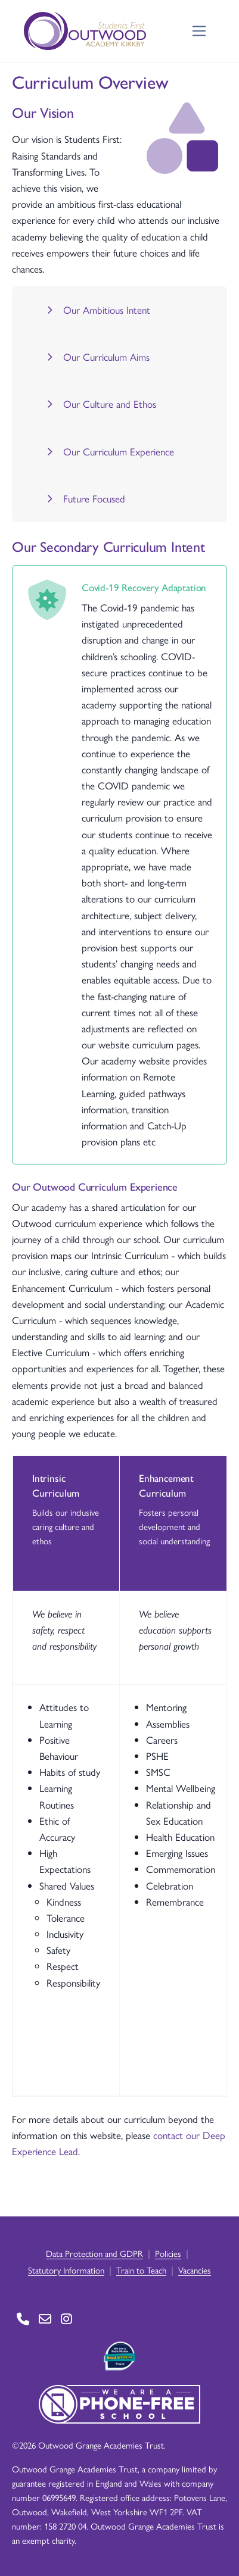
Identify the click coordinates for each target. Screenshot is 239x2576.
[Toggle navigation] (199, 31)
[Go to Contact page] (23, 2319)
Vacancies (194, 2269)
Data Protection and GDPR (94, 2253)
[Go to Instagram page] (66, 2319)
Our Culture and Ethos (100, 403)
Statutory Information (66, 2269)
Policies (168, 2253)
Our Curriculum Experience (109, 451)
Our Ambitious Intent (97, 309)
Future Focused (84, 498)
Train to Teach (141, 2269)
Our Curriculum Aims (97, 356)
